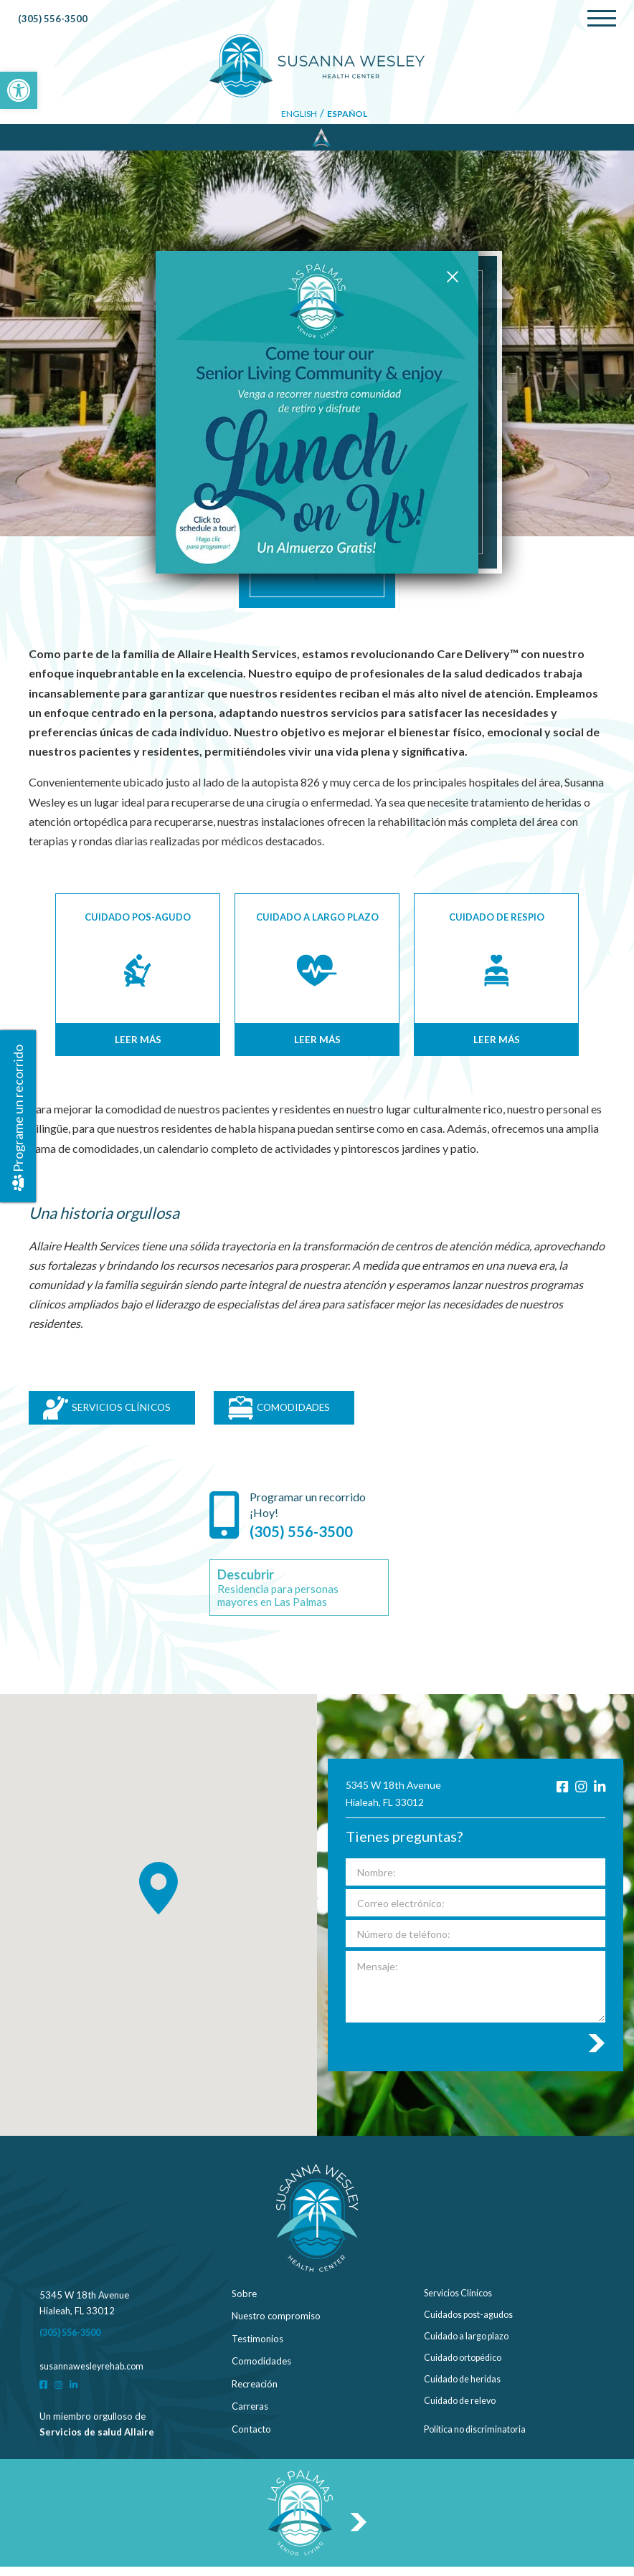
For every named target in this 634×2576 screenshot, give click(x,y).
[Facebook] (558, 1797)
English (298, 114)
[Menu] (601, 19)
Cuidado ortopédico (466, 2370)
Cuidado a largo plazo (470, 2348)
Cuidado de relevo (462, 2415)
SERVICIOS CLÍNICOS (115, 1411)
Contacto (251, 2438)
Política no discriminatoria (478, 2438)
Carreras (250, 2415)
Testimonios (257, 2348)
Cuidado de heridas (465, 2393)
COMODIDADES (314, 1411)
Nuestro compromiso (276, 2325)
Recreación (255, 2393)
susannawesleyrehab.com (92, 2374)
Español (347, 114)
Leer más (137, 1040)
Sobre (244, 2303)
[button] (18, 90)
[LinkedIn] (598, 1797)
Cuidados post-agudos (472, 2325)
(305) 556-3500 (53, 20)
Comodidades (261, 2370)
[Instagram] (578, 1797)
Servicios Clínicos (460, 2303)
